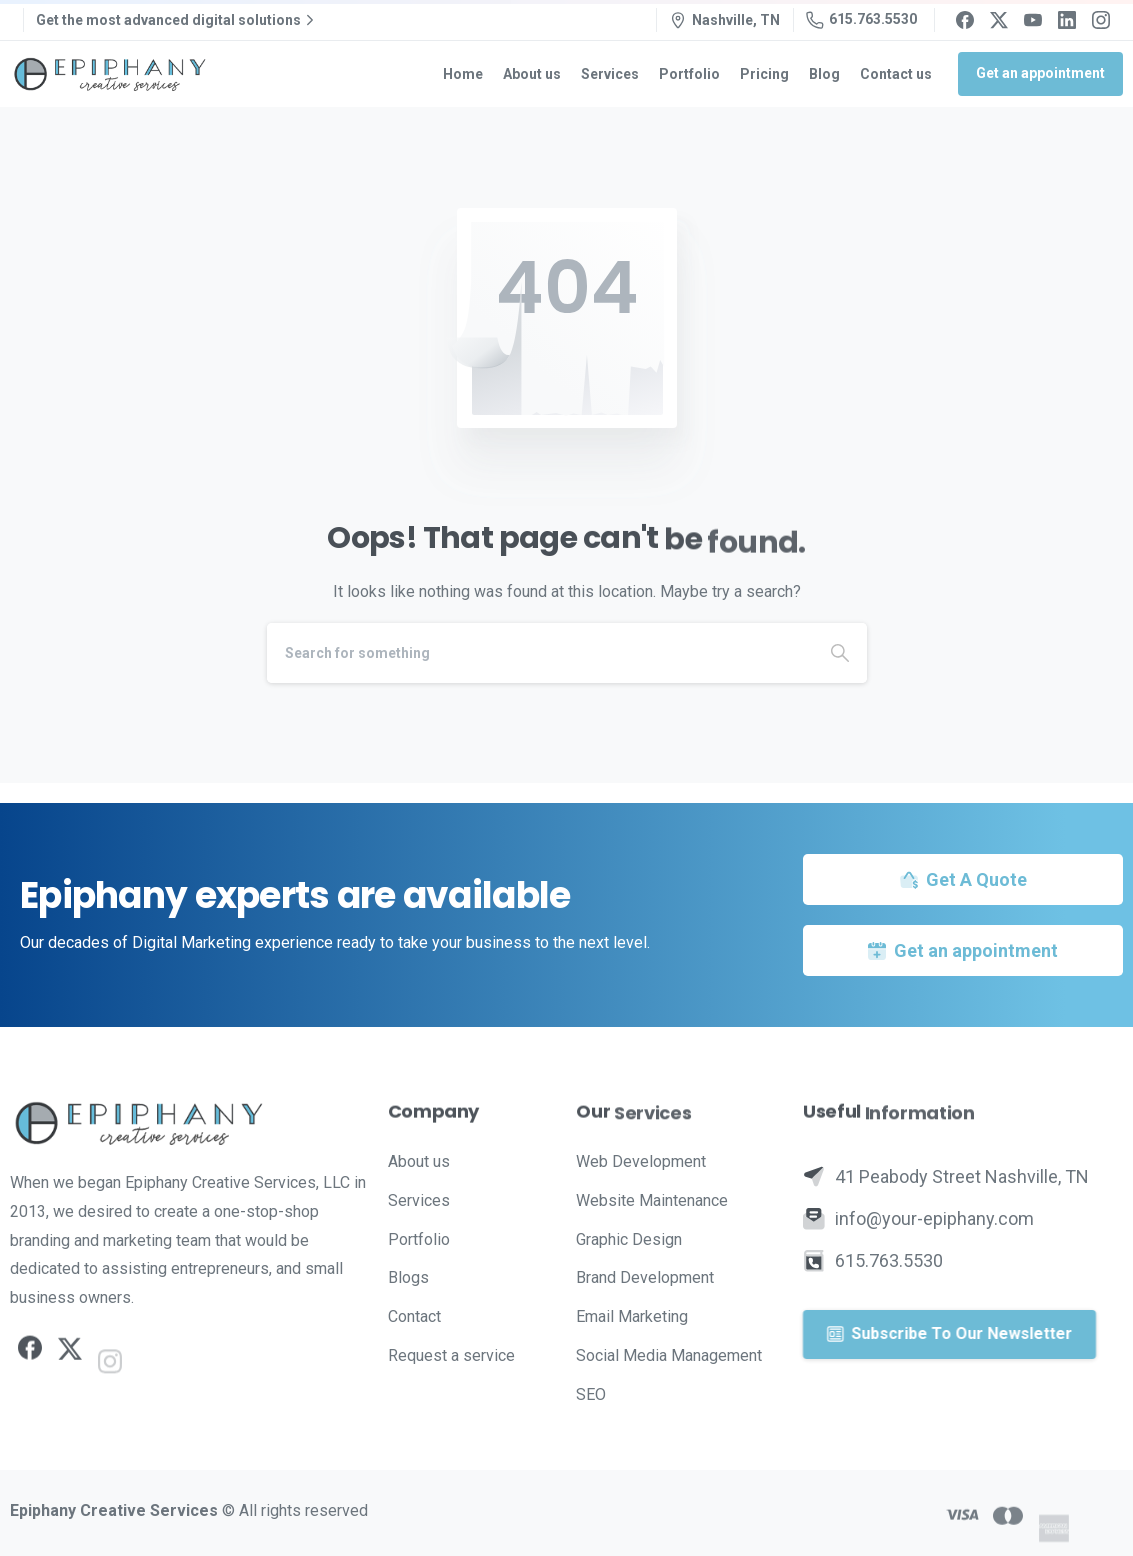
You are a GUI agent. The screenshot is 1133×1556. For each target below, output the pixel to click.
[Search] (540, 653)
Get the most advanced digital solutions (177, 20)
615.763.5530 (861, 20)
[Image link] (189, 1123)
